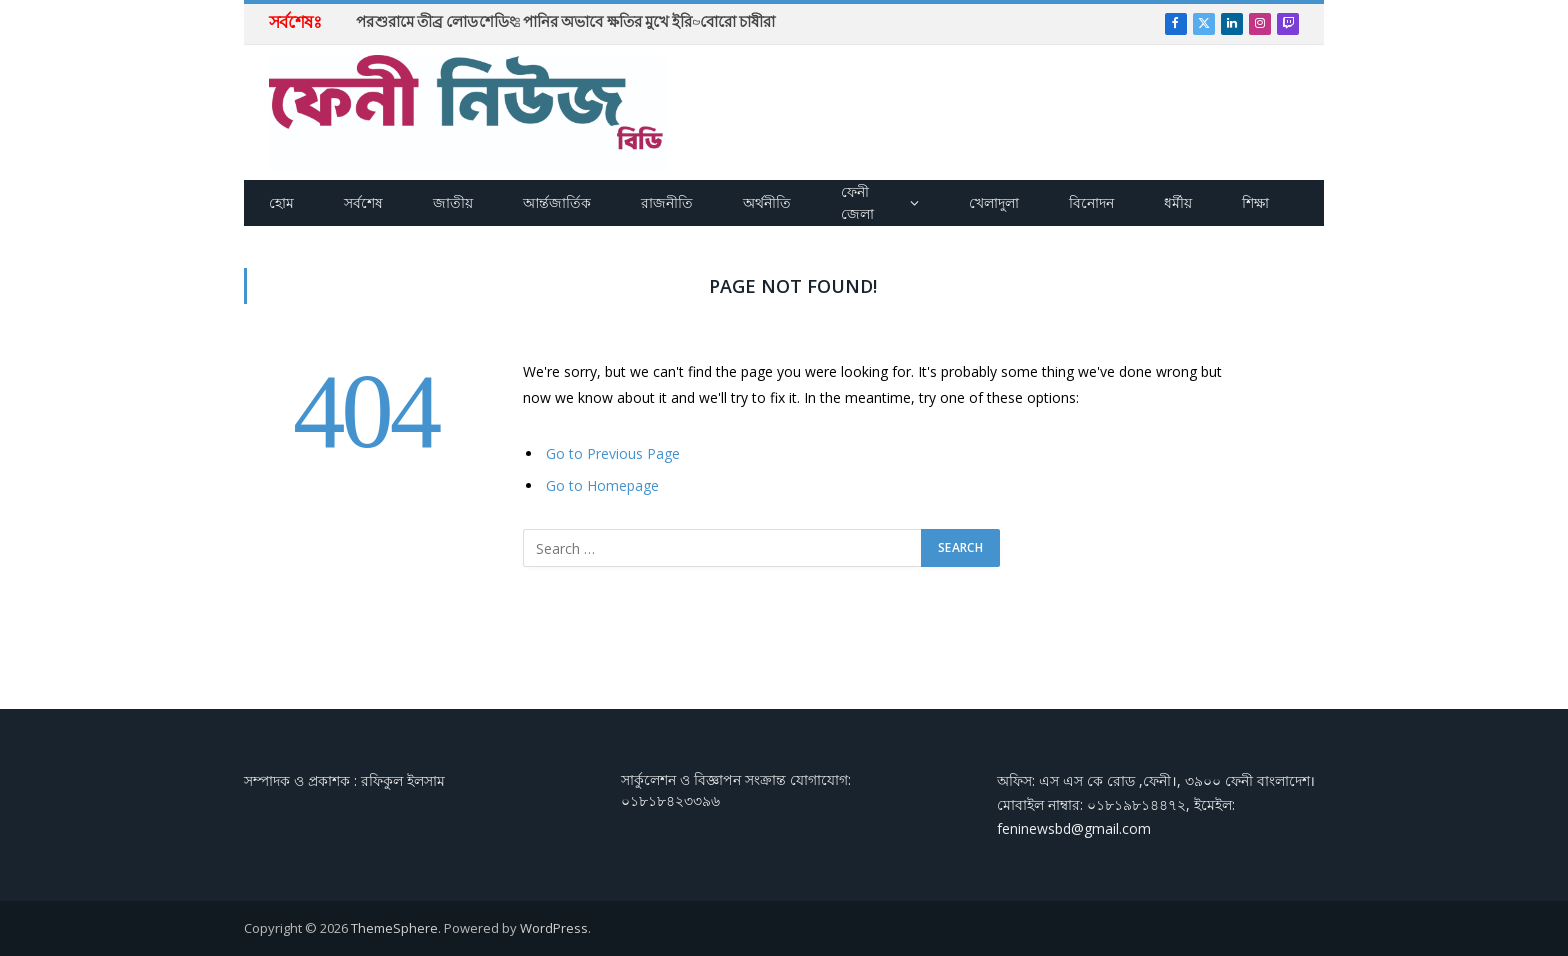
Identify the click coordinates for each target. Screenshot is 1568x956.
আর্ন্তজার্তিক (557, 202)
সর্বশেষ (363, 202)
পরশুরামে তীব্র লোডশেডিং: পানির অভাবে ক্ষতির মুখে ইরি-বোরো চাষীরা (565, 22)
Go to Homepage (602, 485)
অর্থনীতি (767, 202)
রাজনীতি (667, 202)
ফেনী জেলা (857, 202)
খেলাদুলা (994, 202)
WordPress (554, 928)
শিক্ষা (1255, 202)
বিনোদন (1091, 202)
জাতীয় (453, 202)
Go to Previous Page (613, 453)
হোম (281, 202)
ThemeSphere (394, 928)
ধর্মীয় (1178, 202)
